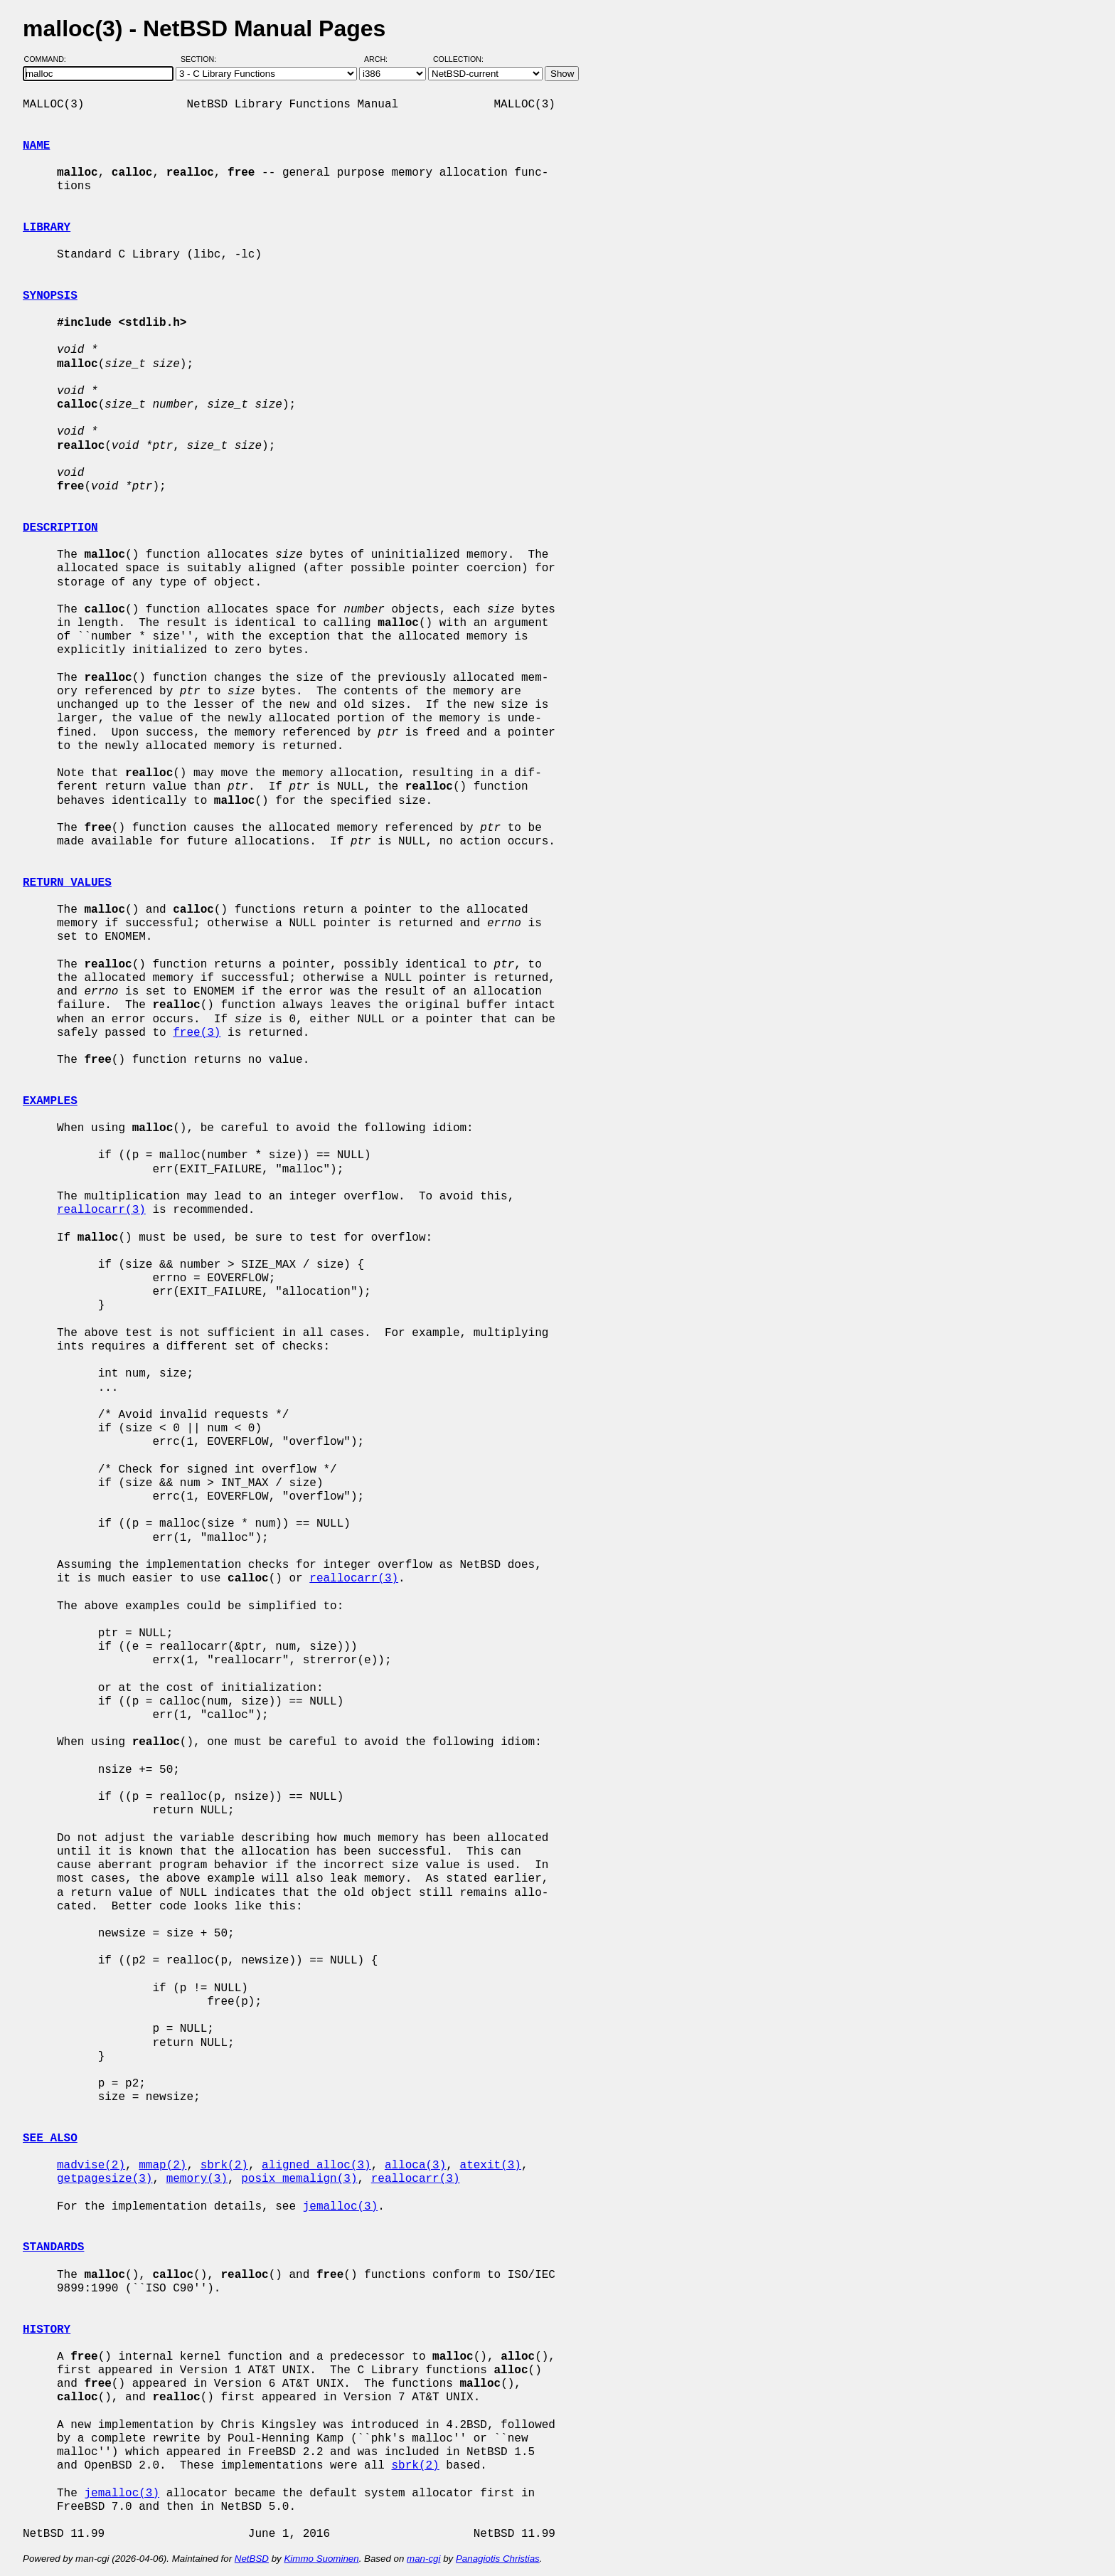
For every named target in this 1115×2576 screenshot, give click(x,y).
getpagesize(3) (104, 2179)
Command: (49, 59)
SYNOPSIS (50, 296)
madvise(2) (91, 2165)
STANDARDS (53, 2247)
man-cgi (423, 2558)
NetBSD (252, 2558)
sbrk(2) (224, 2165)
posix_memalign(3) (299, 2179)
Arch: (382, 59)
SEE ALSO (50, 2138)
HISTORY (46, 2330)
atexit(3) (490, 2165)
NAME (36, 146)
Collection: (458, 59)
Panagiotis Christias (498, 2558)
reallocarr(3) (101, 1210)
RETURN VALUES (67, 883)
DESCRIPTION (60, 528)
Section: (202, 59)
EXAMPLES (50, 1101)
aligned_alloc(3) (316, 2165)
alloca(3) (415, 2165)
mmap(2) (162, 2165)
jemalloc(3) (340, 2207)
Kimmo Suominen (321, 2558)
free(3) (196, 1033)
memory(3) (197, 2179)
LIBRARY (46, 227)
